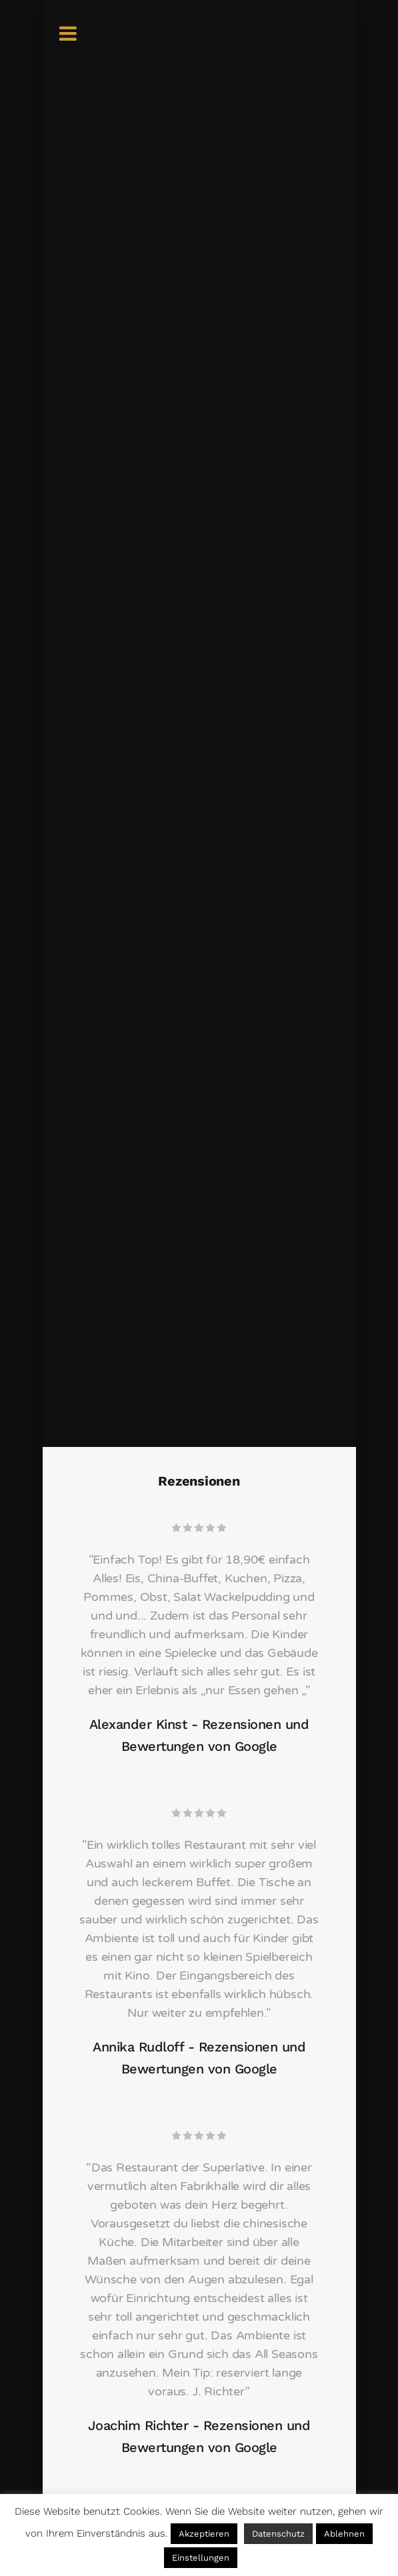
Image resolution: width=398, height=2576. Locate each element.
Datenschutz (278, 2534)
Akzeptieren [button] (204, 2534)
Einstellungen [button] (200, 2558)
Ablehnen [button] (344, 2534)
